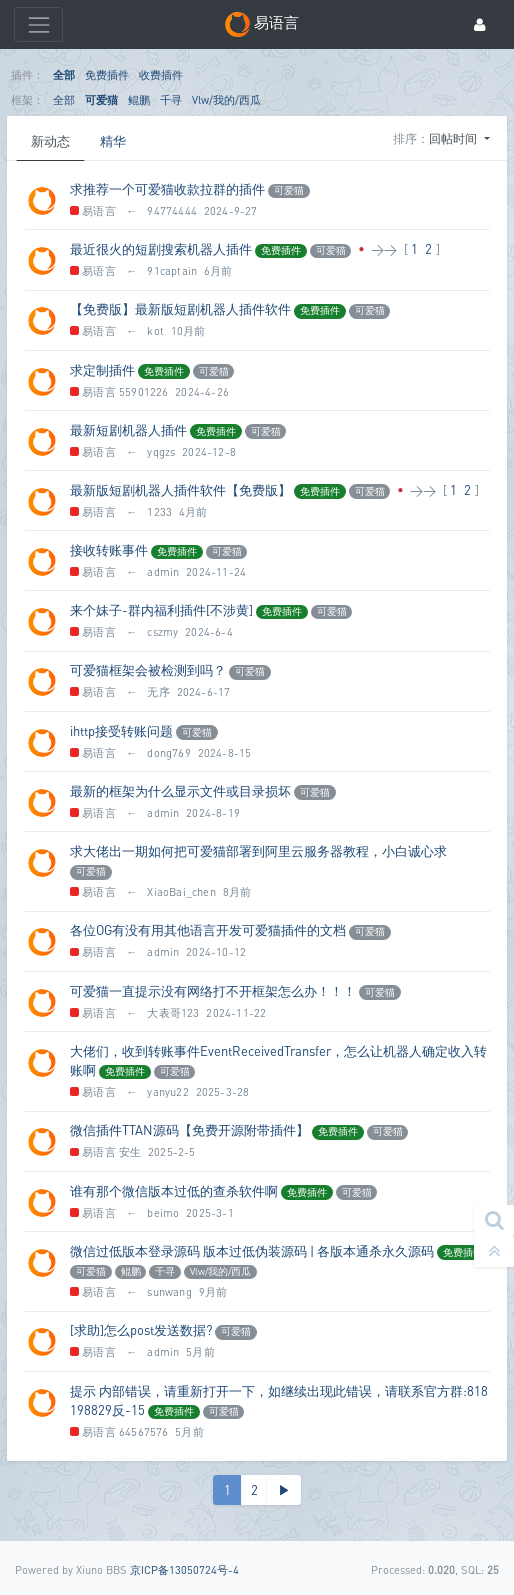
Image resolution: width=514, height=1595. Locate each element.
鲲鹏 (139, 99)
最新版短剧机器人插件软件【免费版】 (180, 490)
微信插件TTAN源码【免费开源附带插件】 (189, 1130)
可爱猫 (101, 99)
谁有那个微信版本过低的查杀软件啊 (174, 1191)
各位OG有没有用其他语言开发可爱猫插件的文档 (208, 930)
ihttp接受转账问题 (121, 731)
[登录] (480, 24)
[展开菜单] (38, 24)
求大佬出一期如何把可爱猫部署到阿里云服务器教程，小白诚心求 (258, 851)
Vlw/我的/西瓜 (226, 99)
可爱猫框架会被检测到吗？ (148, 670)
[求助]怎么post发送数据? (141, 1330)
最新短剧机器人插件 (128, 430)
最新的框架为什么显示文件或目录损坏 (180, 791)
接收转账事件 (109, 550)
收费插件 (161, 74)
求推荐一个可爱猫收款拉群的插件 (167, 189)
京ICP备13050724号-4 (184, 1569)
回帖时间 (454, 138)
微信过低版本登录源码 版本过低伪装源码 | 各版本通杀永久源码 (252, 1251)
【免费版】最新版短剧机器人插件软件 (180, 309)
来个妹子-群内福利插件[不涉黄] (161, 610)
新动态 (50, 141)
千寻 (171, 99)
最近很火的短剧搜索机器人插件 (161, 249)
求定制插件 (102, 370)
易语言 (93, 210)
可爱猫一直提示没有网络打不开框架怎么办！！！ (213, 991)
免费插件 (107, 74)
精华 (113, 141)
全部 (64, 74)
